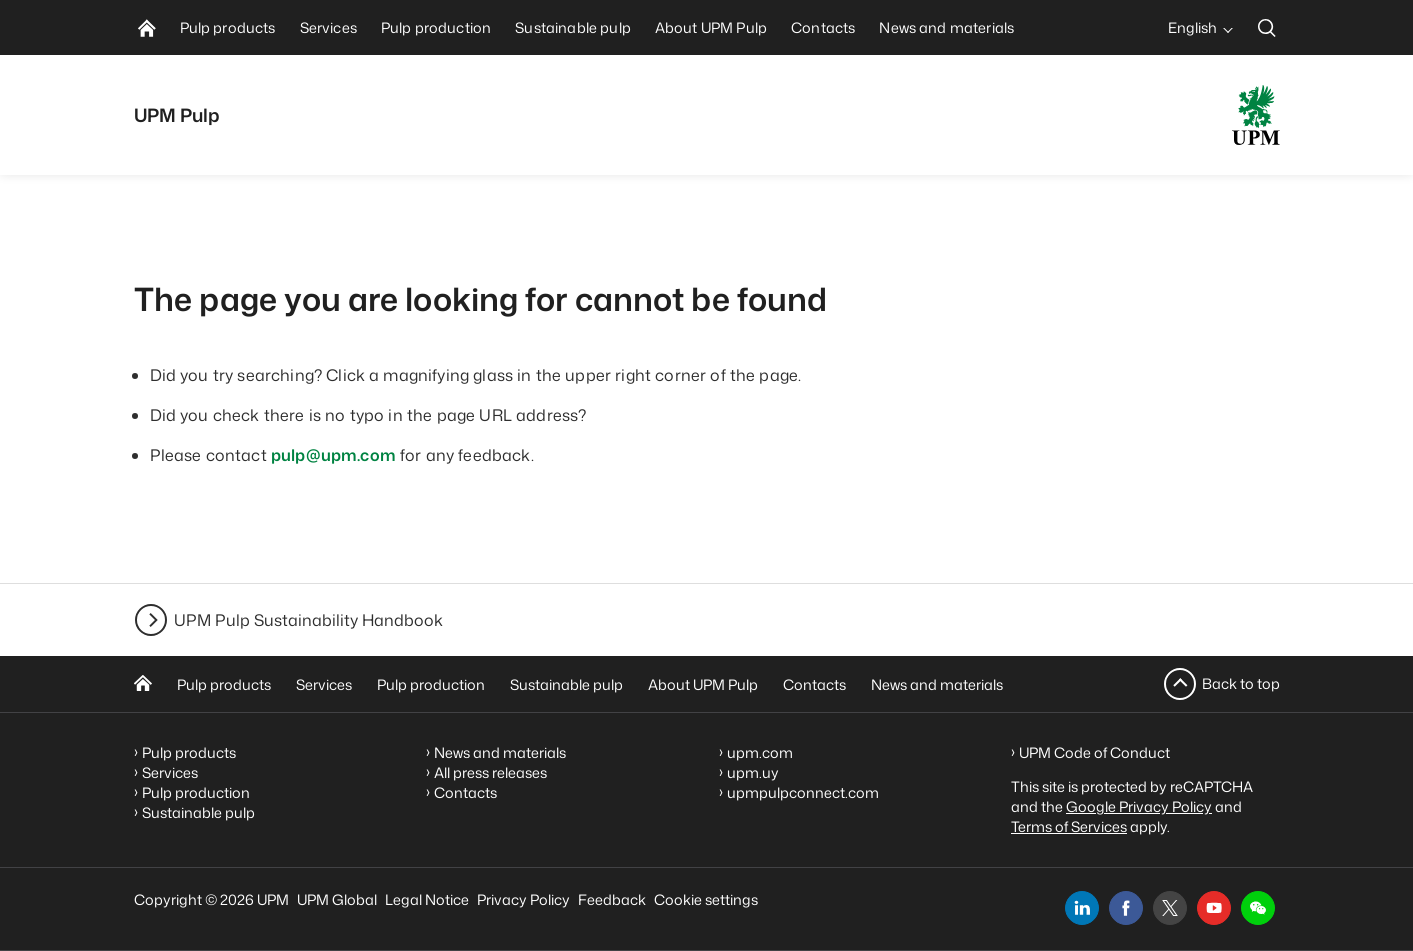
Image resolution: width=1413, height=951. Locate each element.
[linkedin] (1082, 908)
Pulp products (224, 684)
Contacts (814, 684)
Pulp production (431, 684)
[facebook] (1126, 908)
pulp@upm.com (333, 455)
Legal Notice (427, 899)
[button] (1258, 908)
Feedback (612, 899)
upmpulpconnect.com (803, 792)
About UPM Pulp (703, 684)
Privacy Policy (523, 899)
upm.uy (753, 772)
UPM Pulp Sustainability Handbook (308, 620)
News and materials (937, 684)
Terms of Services (1069, 826)
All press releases (490, 772)
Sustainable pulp (566, 684)
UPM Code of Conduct (1094, 752)
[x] (1170, 908)
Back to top (1241, 683)
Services (324, 684)
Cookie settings (706, 899)
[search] (1267, 27)
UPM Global (337, 899)
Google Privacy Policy (1139, 806)
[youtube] (1214, 908)
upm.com (760, 752)
